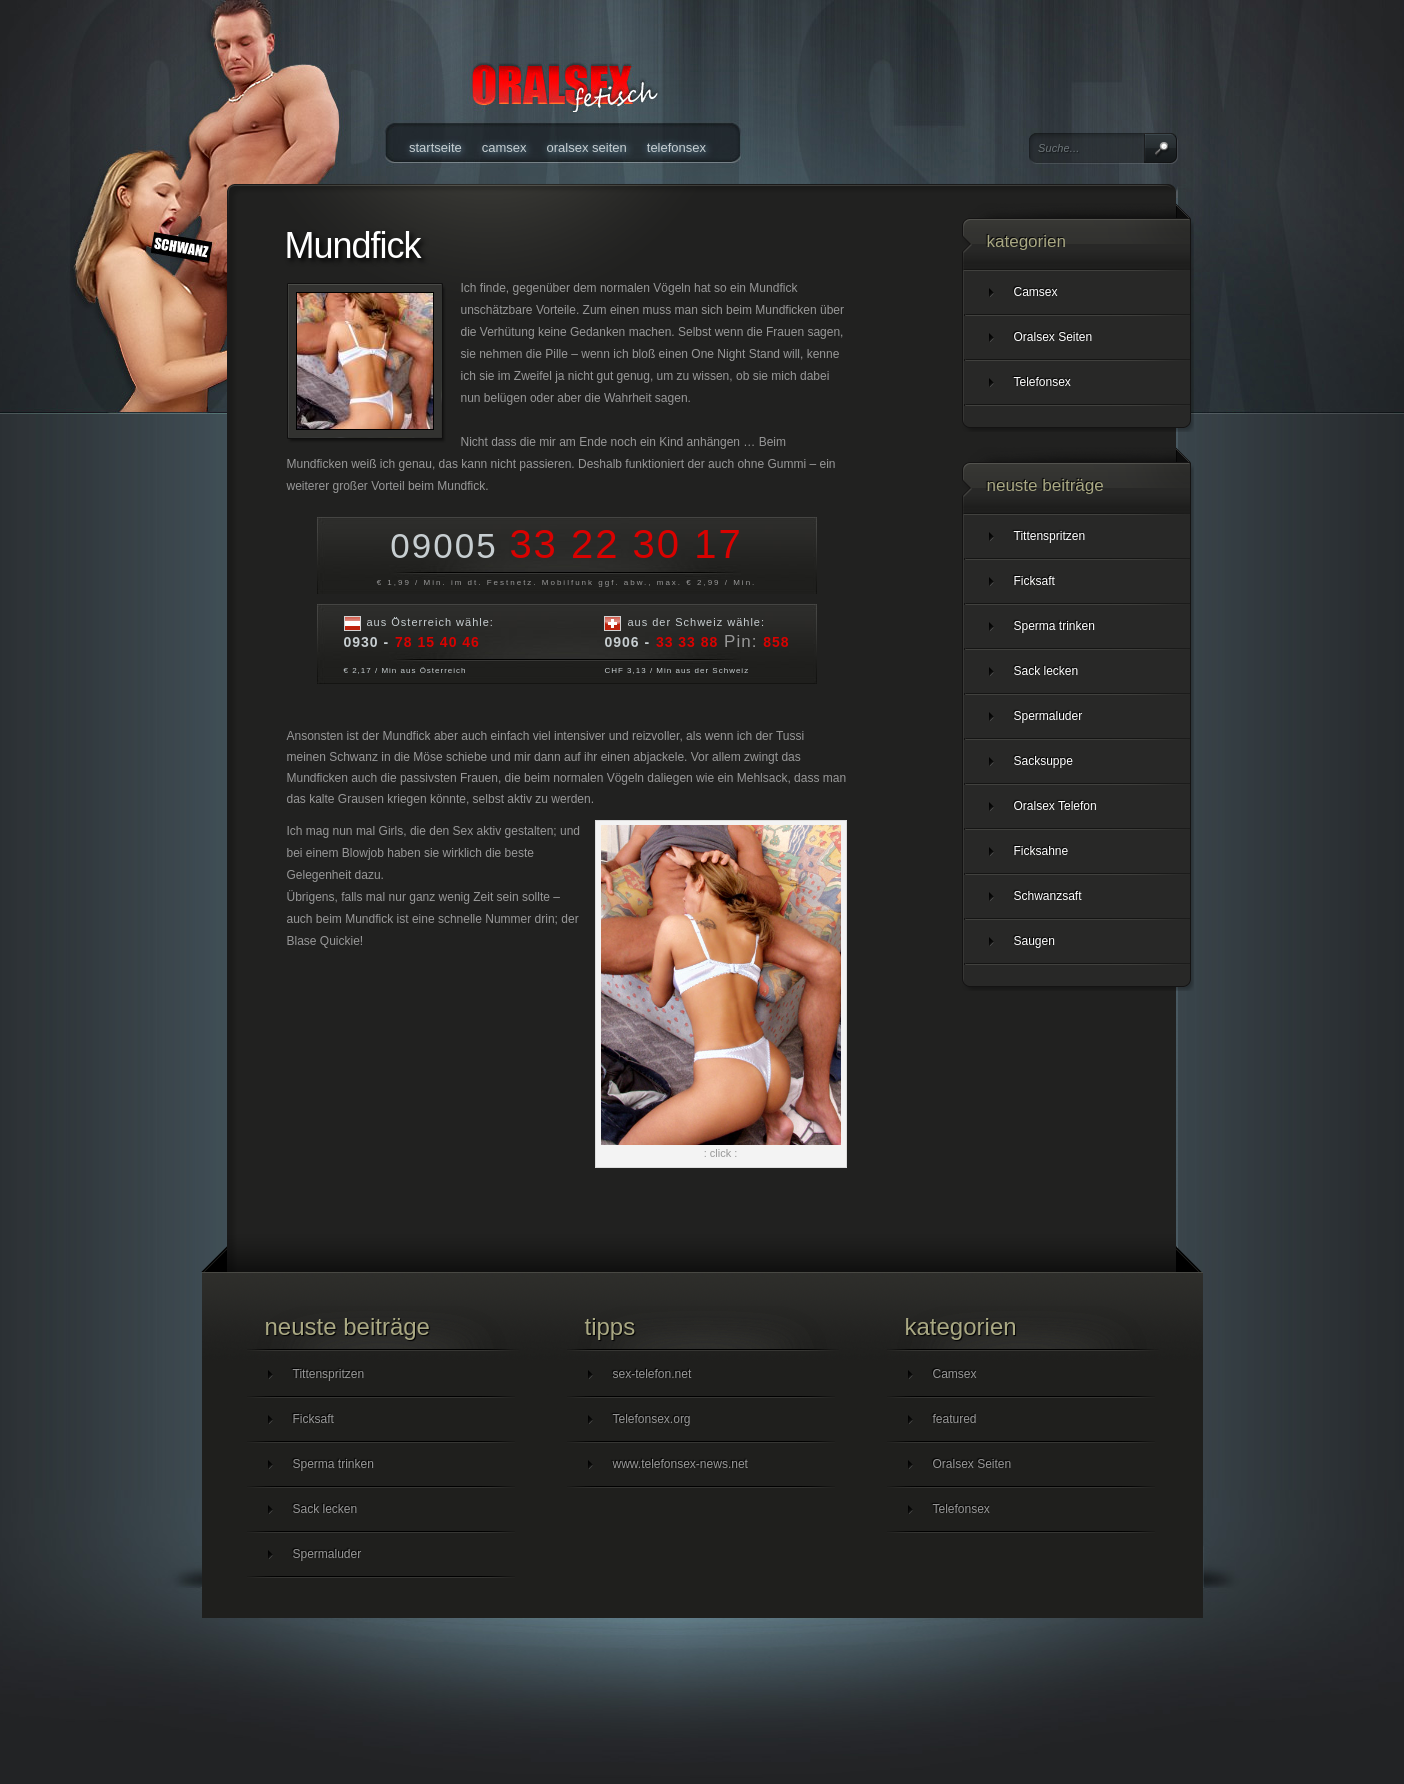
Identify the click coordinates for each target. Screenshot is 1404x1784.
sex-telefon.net (652, 1374)
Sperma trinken (1054, 626)
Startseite (435, 147)
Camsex (504, 147)
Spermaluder (1048, 716)
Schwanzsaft (1048, 896)
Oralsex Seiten (587, 147)
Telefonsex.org (652, 1419)
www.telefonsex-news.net (680, 1464)
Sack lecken (1046, 671)
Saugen (1034, 941)
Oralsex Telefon (1055, 806)
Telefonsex (676, 147)
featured (955, 1419)
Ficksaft (1034, 581)
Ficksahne (1041, 851)
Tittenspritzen (1050, 536)
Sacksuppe (1043, 761)
